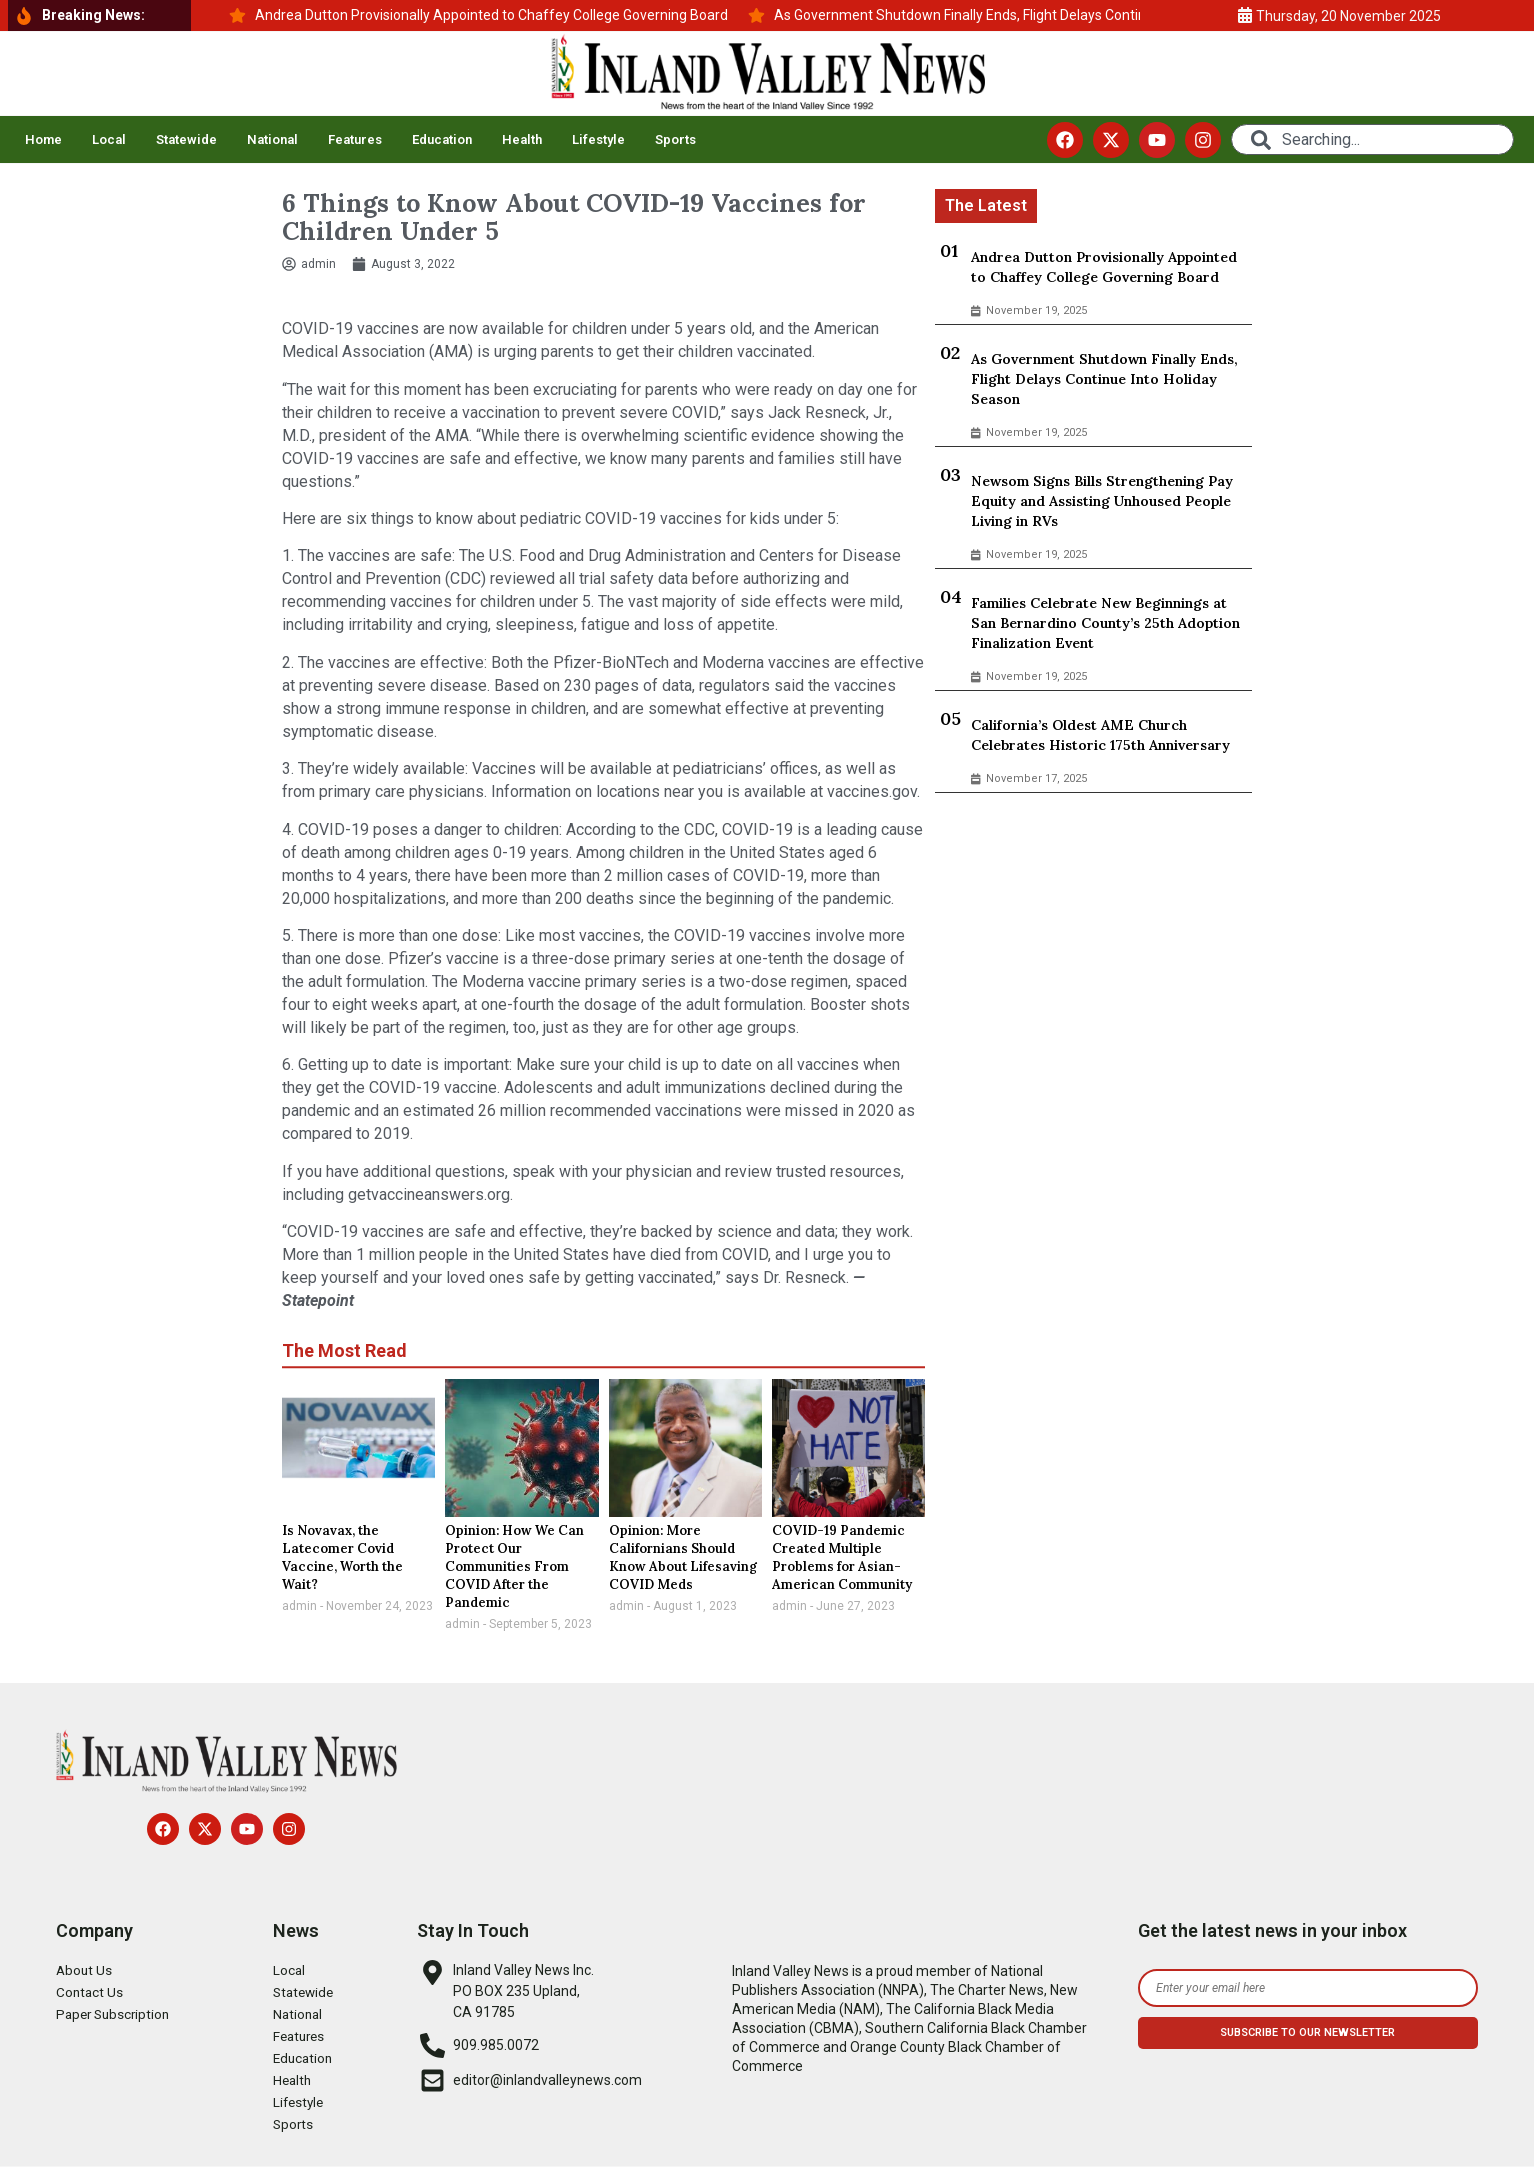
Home (43, 139)
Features (355, 139)
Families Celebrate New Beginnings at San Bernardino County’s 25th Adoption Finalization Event (1105, 623)
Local (109, 139)
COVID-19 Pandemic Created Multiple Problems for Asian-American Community (842, 1557)
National (272, 139)
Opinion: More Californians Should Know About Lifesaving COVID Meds (683, 1557)
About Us (85, 1971)
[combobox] (1372, 139)
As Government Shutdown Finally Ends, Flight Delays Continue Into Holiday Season (1104, 379)
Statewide (186, 139)
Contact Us (90, 1993)
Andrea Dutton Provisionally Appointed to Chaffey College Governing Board (1104, 267)
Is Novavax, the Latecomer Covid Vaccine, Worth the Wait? (342, 1557)
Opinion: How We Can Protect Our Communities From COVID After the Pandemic (514, 1566)
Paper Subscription (116, 2015)
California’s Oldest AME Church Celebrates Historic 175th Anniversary (1100, 735)
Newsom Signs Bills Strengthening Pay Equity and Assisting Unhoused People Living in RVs (1102, 501)
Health (522, 139)
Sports (675, 139)
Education (442, 139)
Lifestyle (598, 139)
